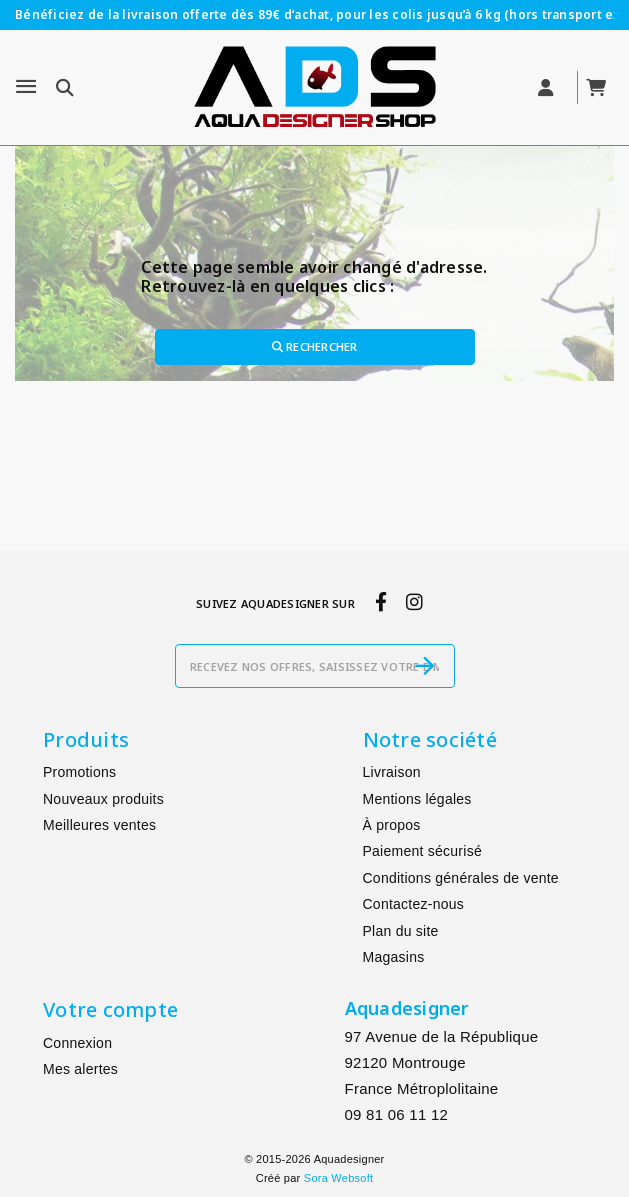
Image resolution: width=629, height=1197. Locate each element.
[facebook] (380, 602)
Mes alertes (80, 1069)
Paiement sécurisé (422, 851)
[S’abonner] (425, 666)
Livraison (392, 772)
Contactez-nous (414, 904)
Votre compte (110, 1009)
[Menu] (26, 87)
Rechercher (315, 346)
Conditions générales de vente (461, 878)
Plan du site (401, 931)
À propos (392, 825)
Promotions (79, 772)
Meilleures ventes (99, 825)
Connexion (77, 1043)
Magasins (394, 957)
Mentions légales (417, 799)
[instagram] (414, 602)
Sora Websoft (338, 1178)
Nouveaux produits (103, 799)
